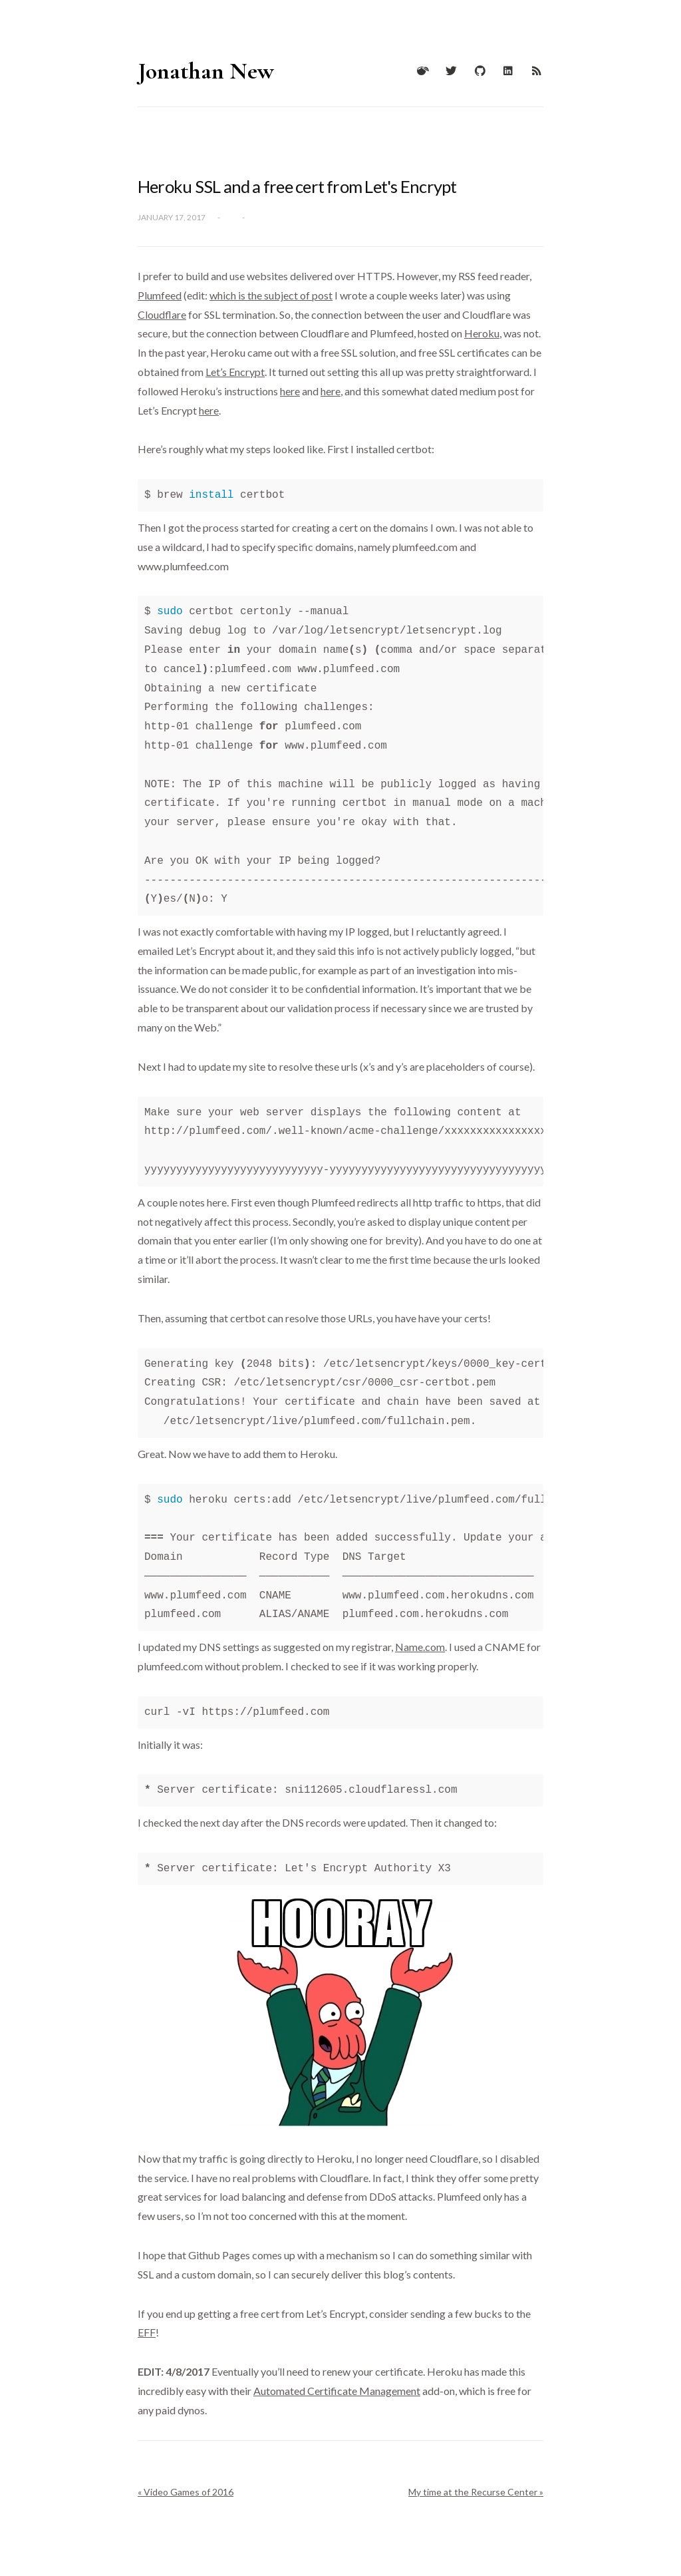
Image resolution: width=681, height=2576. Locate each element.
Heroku (481, 333)
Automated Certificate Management (336, 2390)
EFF (147, 2332)
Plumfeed (160, 295)
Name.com (420, 1646)
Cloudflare (162, 314)
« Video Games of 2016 (185, 2491)
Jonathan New (206, 71)
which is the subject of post (271, 295)
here (290, 391)
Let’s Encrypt (235, 371)
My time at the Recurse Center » (475, 2491)
